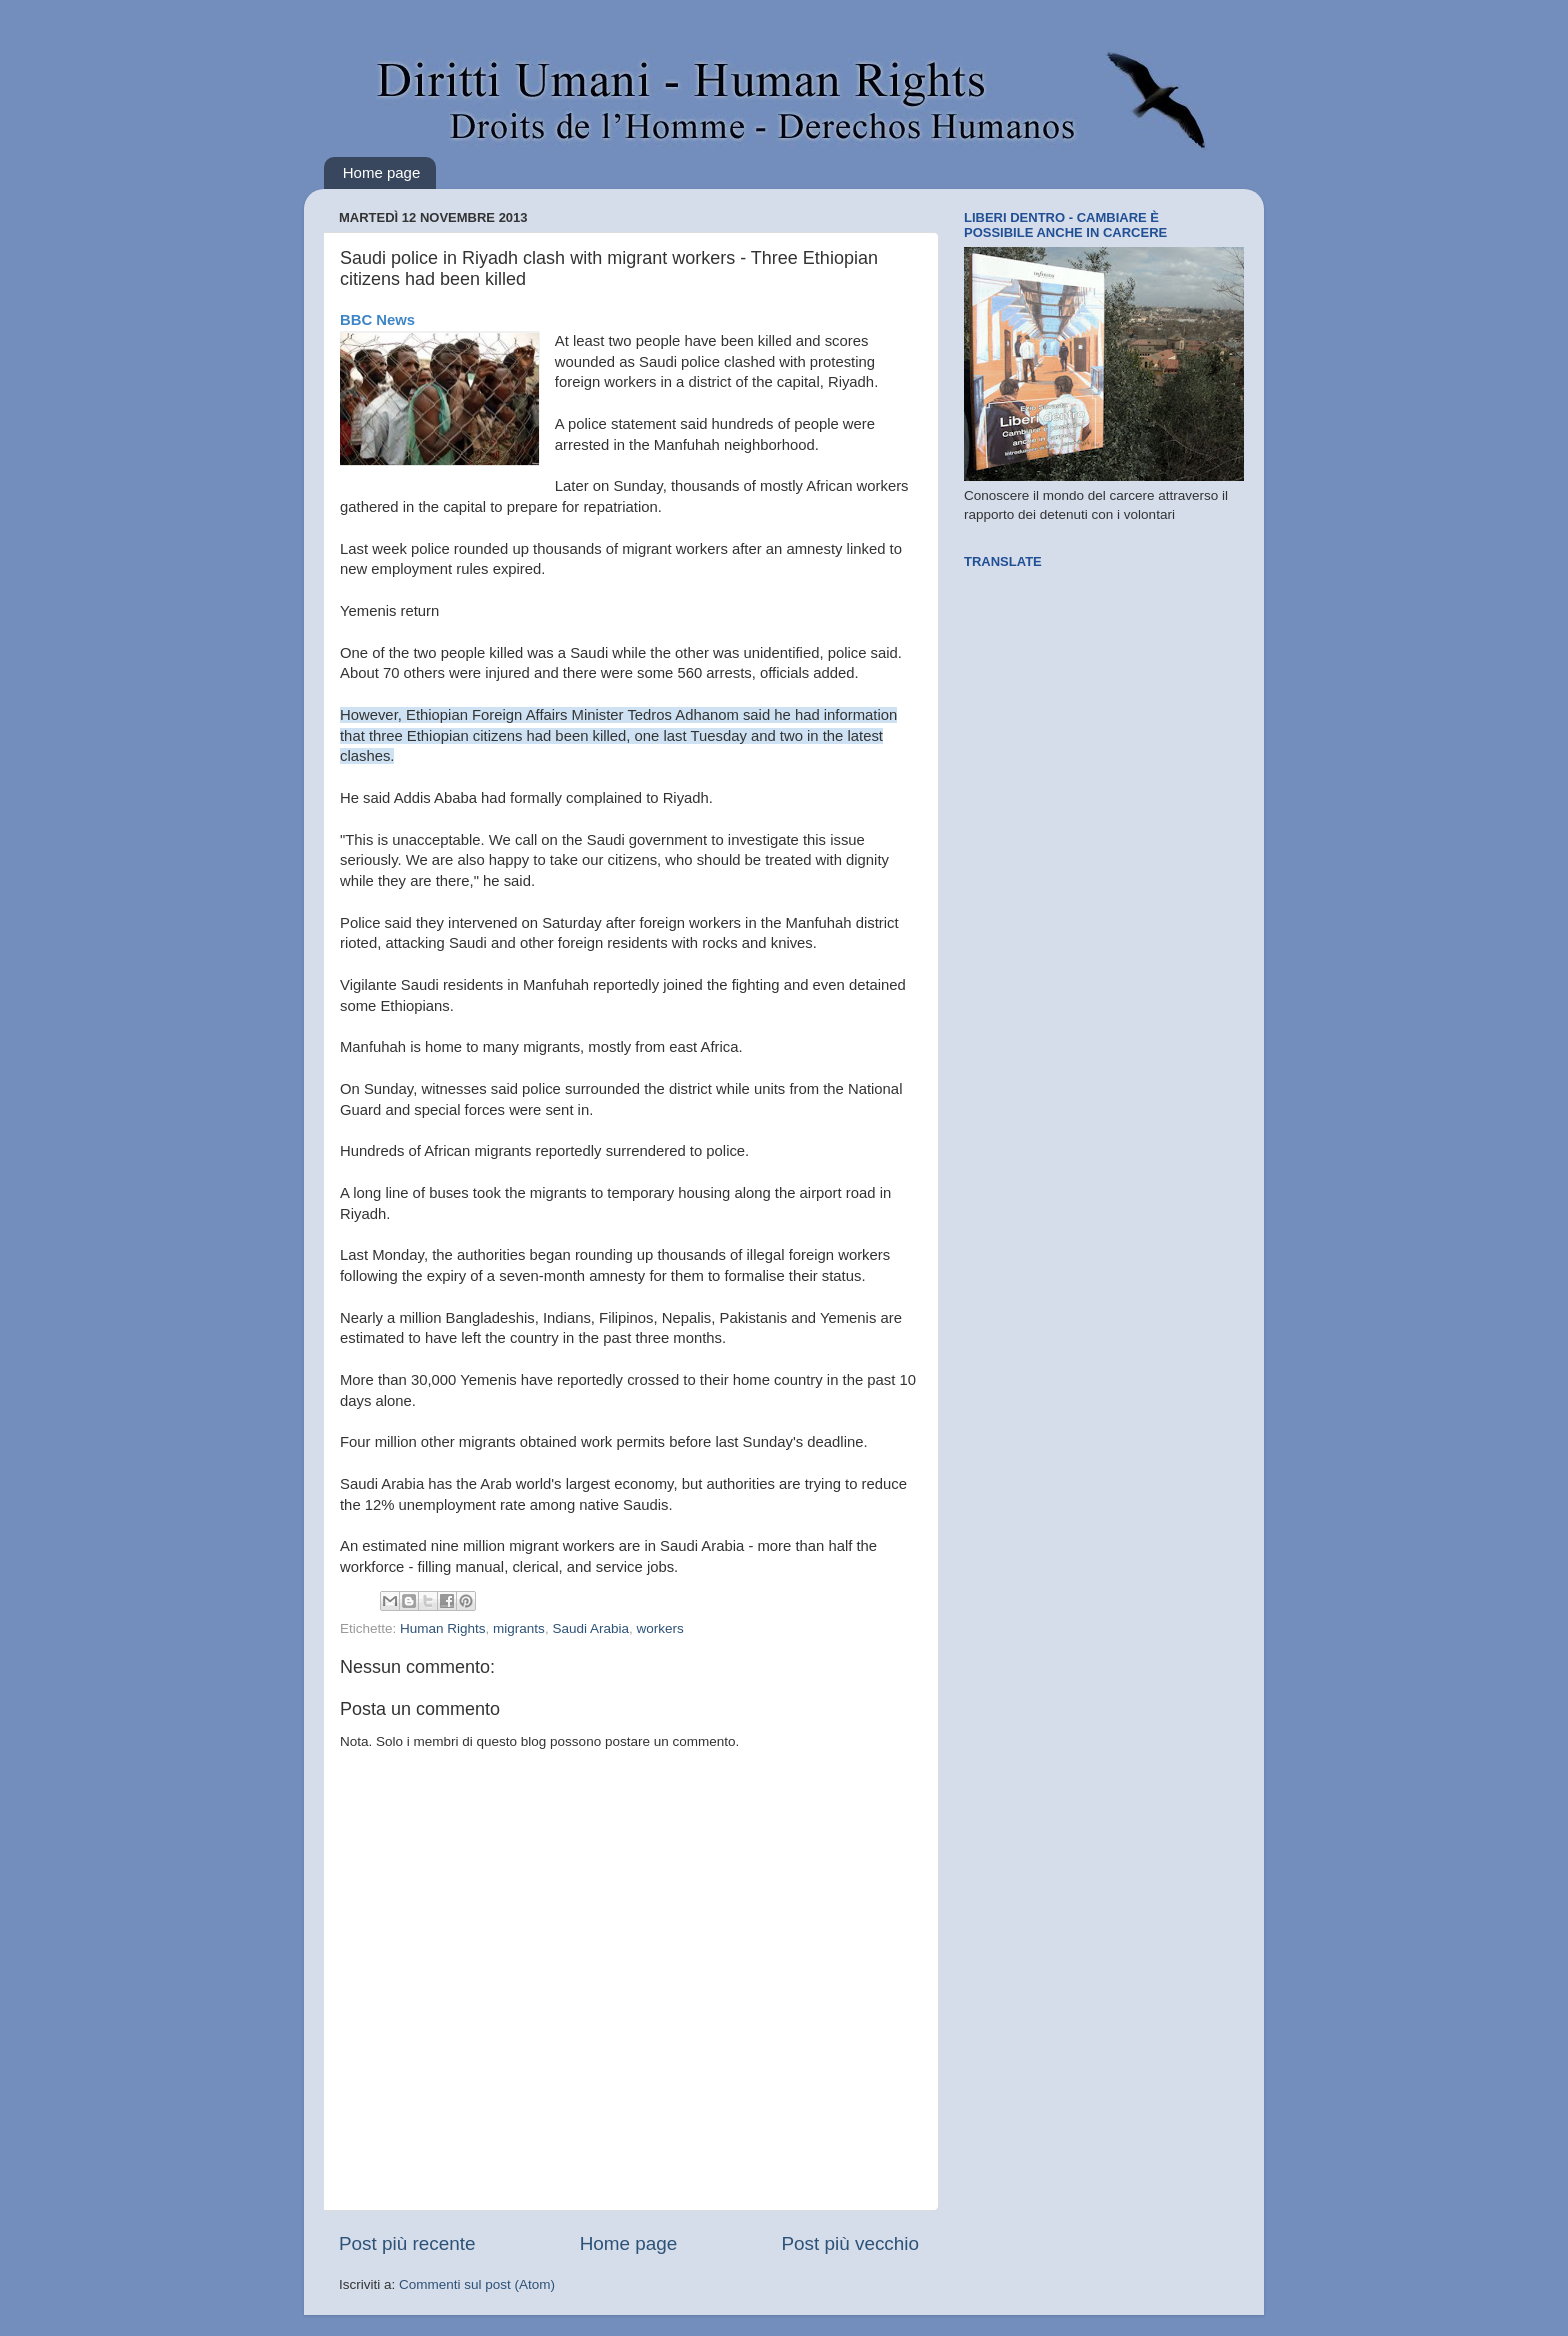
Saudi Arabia (590, 1628)
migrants (519, 1628)
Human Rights (443, 1628)
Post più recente (407, 2243)
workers (659, 1628)
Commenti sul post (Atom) (477, 2284)
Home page (382, 172)
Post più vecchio (850, 2243)
